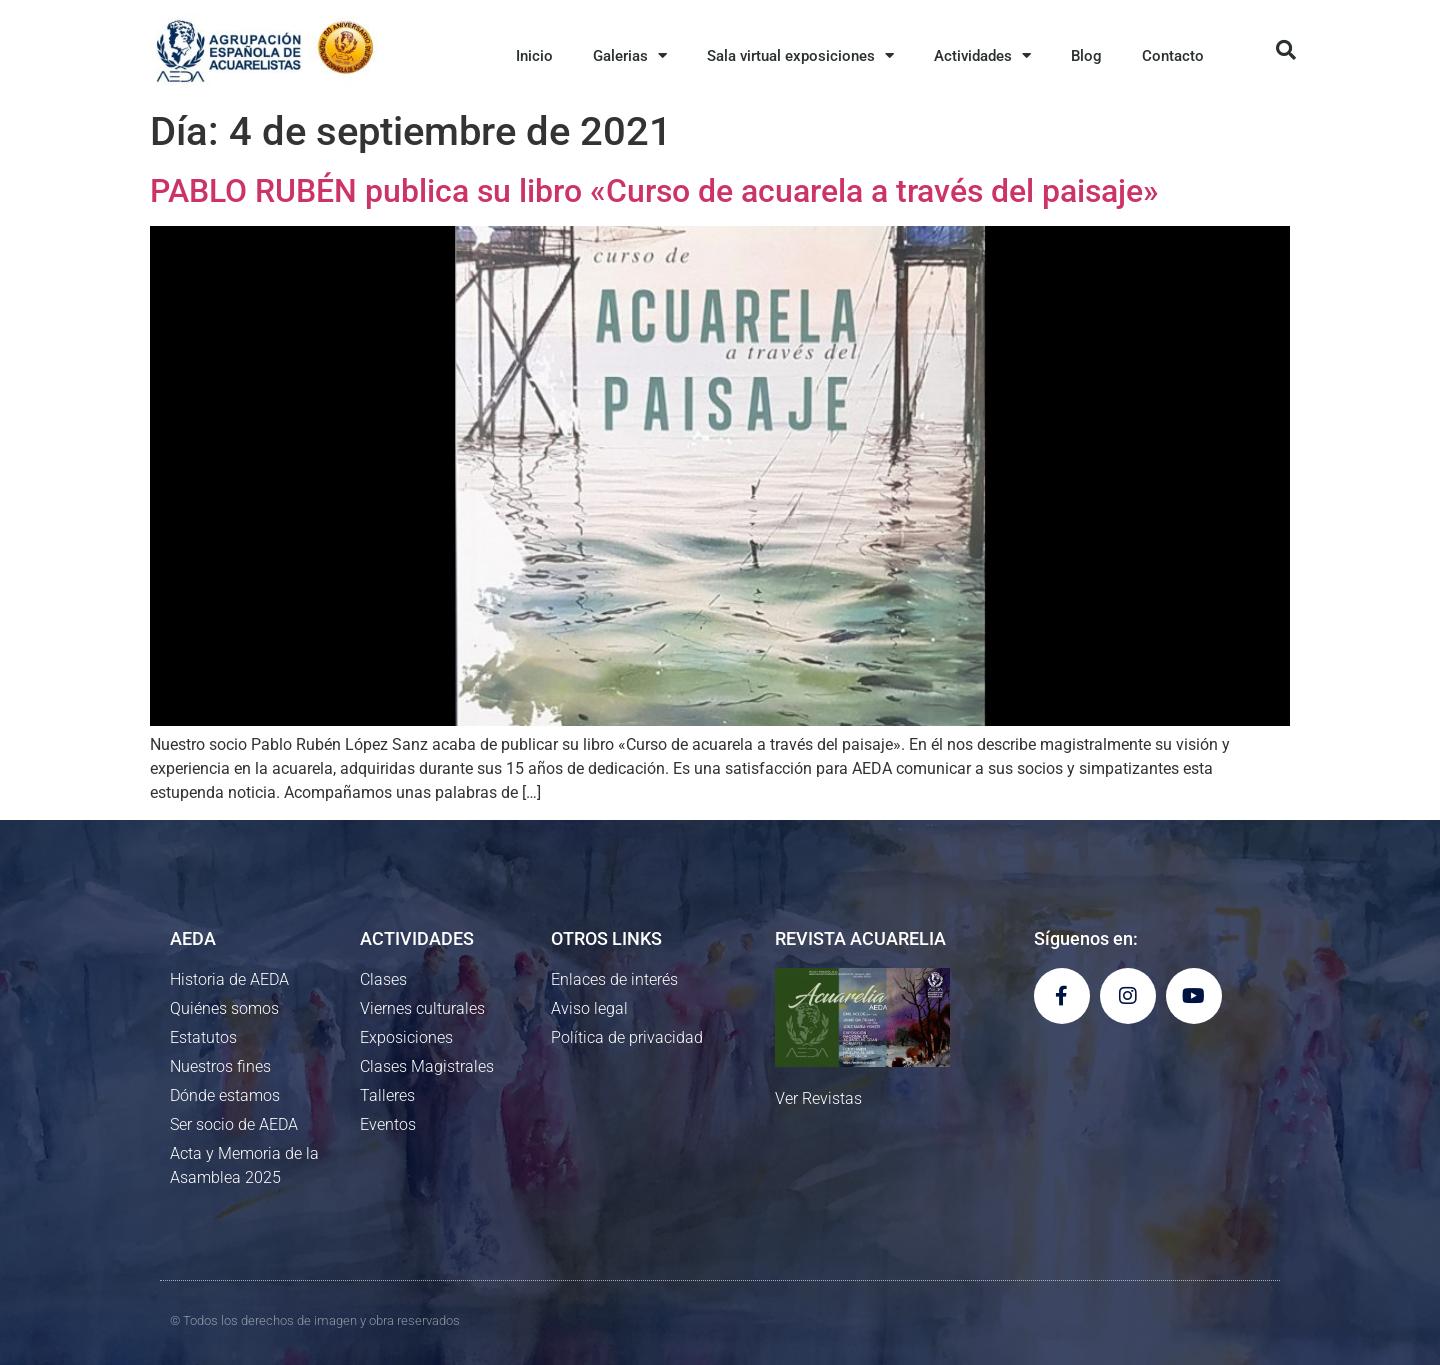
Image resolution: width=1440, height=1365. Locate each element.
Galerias (630, 55)
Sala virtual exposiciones (800, 55)
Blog (1086, 56)
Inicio (534, 56)
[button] (1286, 50)
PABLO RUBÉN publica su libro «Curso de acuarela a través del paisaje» (654, 191)
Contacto (1173, 56)
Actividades (982, 55)
